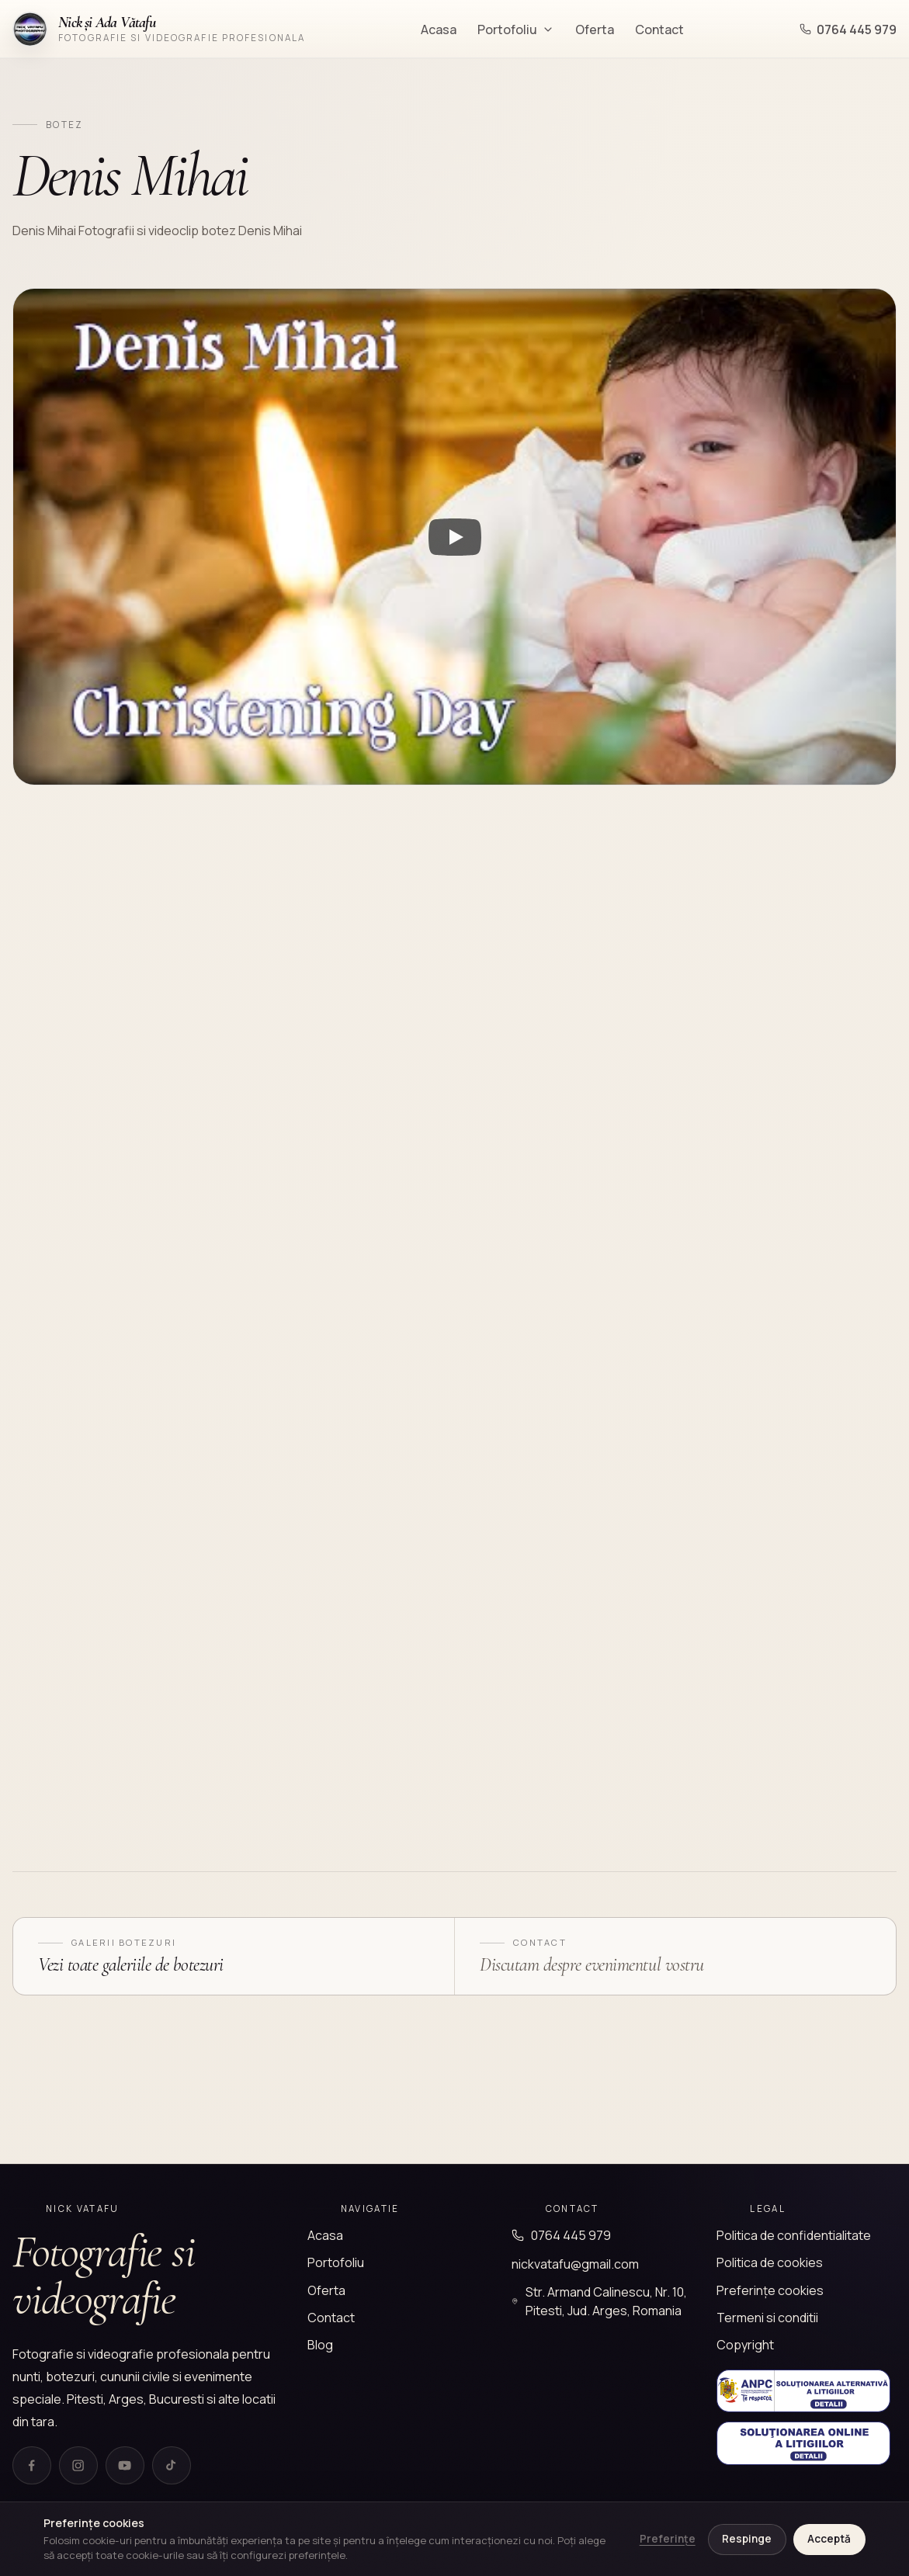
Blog (320, 2344)
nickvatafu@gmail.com (575, 2264)
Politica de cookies (769, 2262)
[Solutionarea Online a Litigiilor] (803, 2443)
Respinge (747, 2539)
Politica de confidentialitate (793, 2235)
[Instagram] (78, 2465)
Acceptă (829, 2539)
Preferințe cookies (770, 2290)
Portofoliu (515, 29)
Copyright (745, 2344)
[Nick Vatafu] (158, 29)
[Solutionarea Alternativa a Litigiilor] (803, 2391)
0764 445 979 (848, 29)
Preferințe (668, 2539)
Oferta (594, 29)
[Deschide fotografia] (118, 944)
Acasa (438, 29)
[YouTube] (125, 2465)
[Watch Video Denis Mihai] (454, 537)
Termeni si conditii (767, 2317)
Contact (659, 29)
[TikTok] (171, 2465)
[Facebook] (31, 2465)
